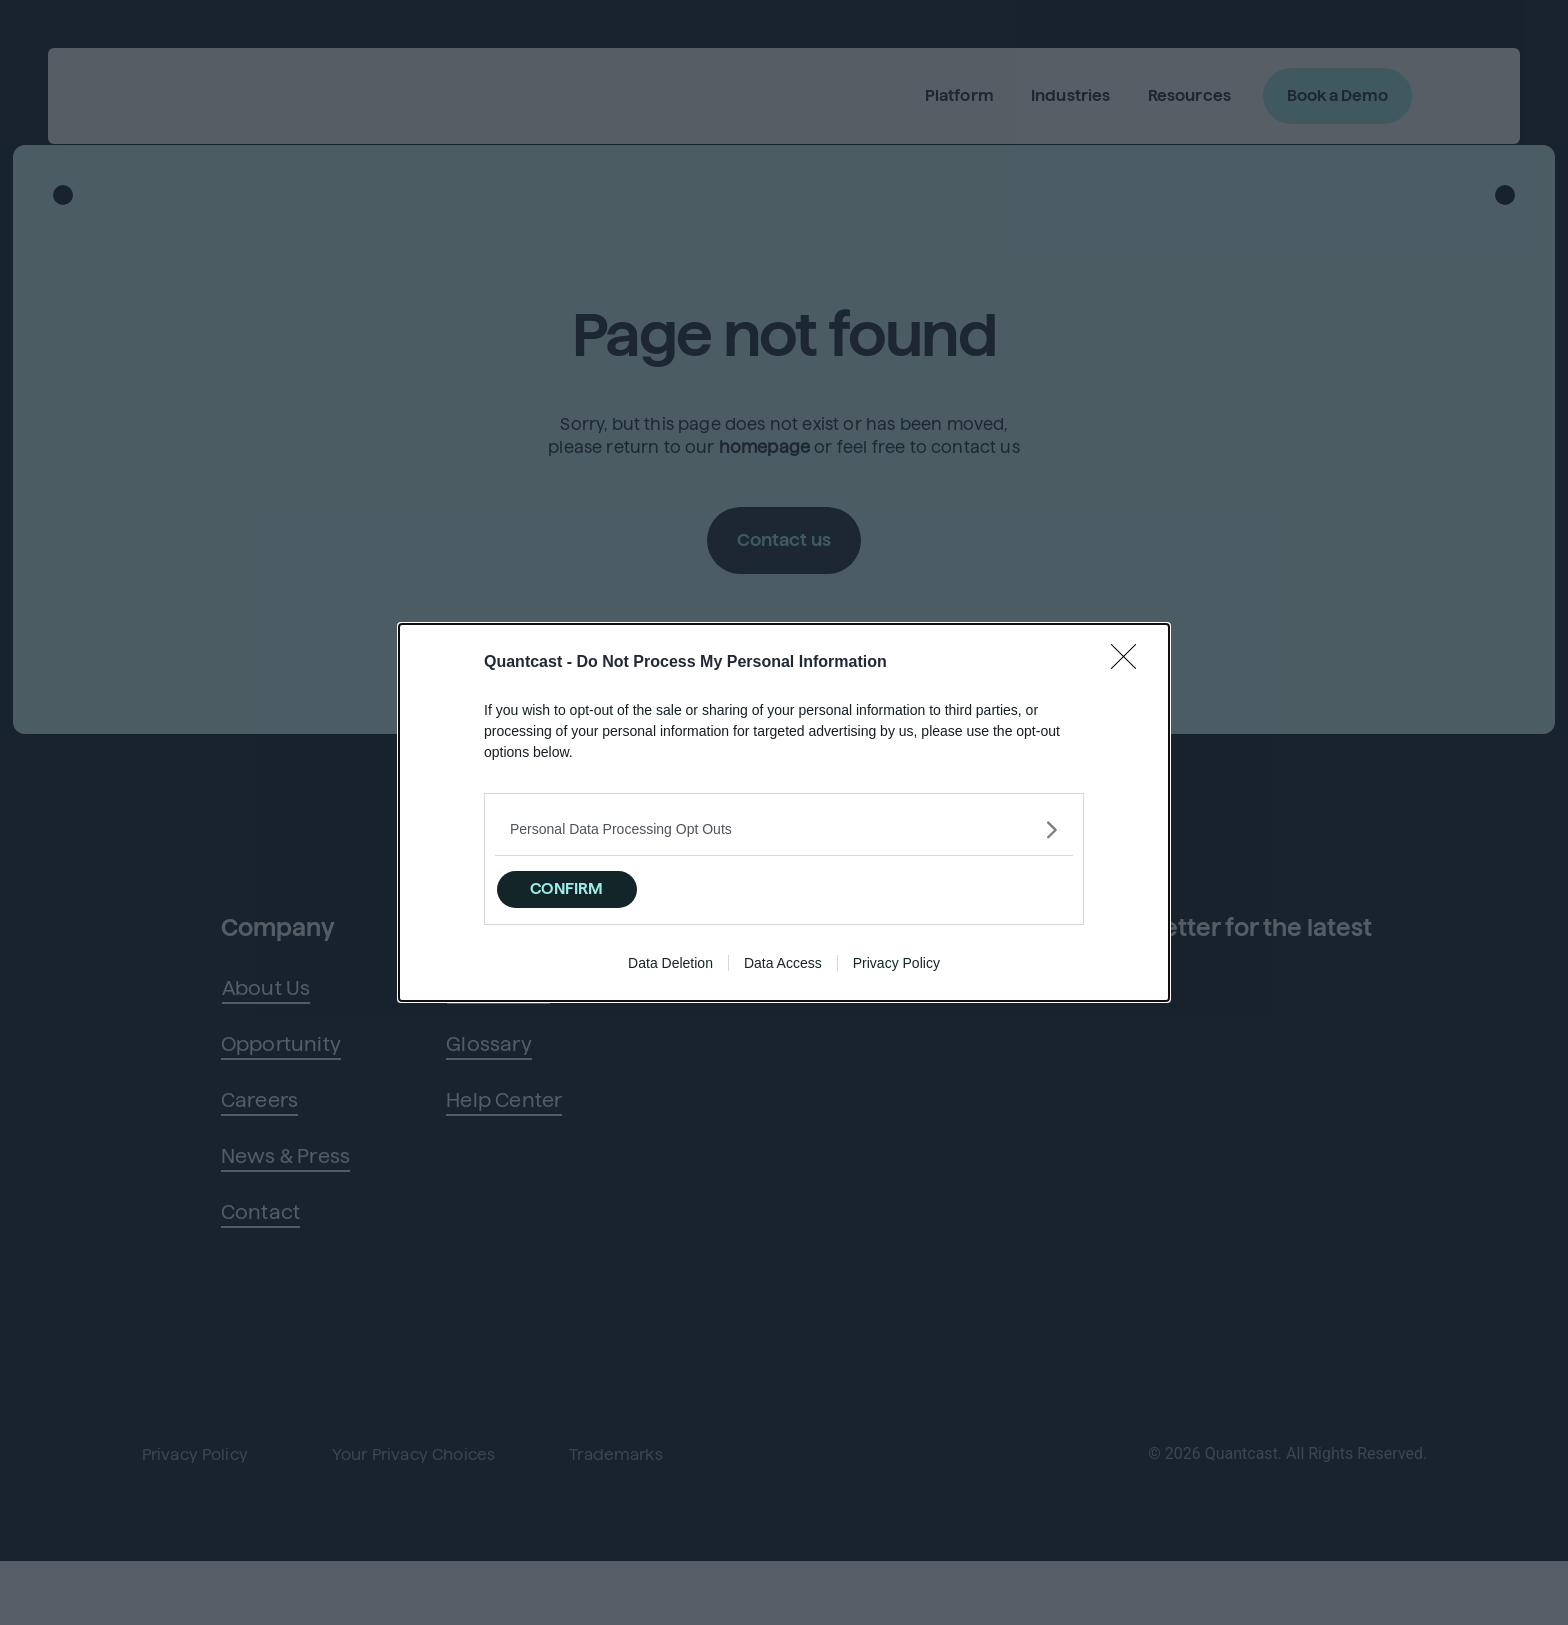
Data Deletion (670, 968)
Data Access (783, 968)
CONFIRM (597, 885)
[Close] (1130, 658)
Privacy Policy (896, 968)
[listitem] (784, 824)
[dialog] (784, 812)
